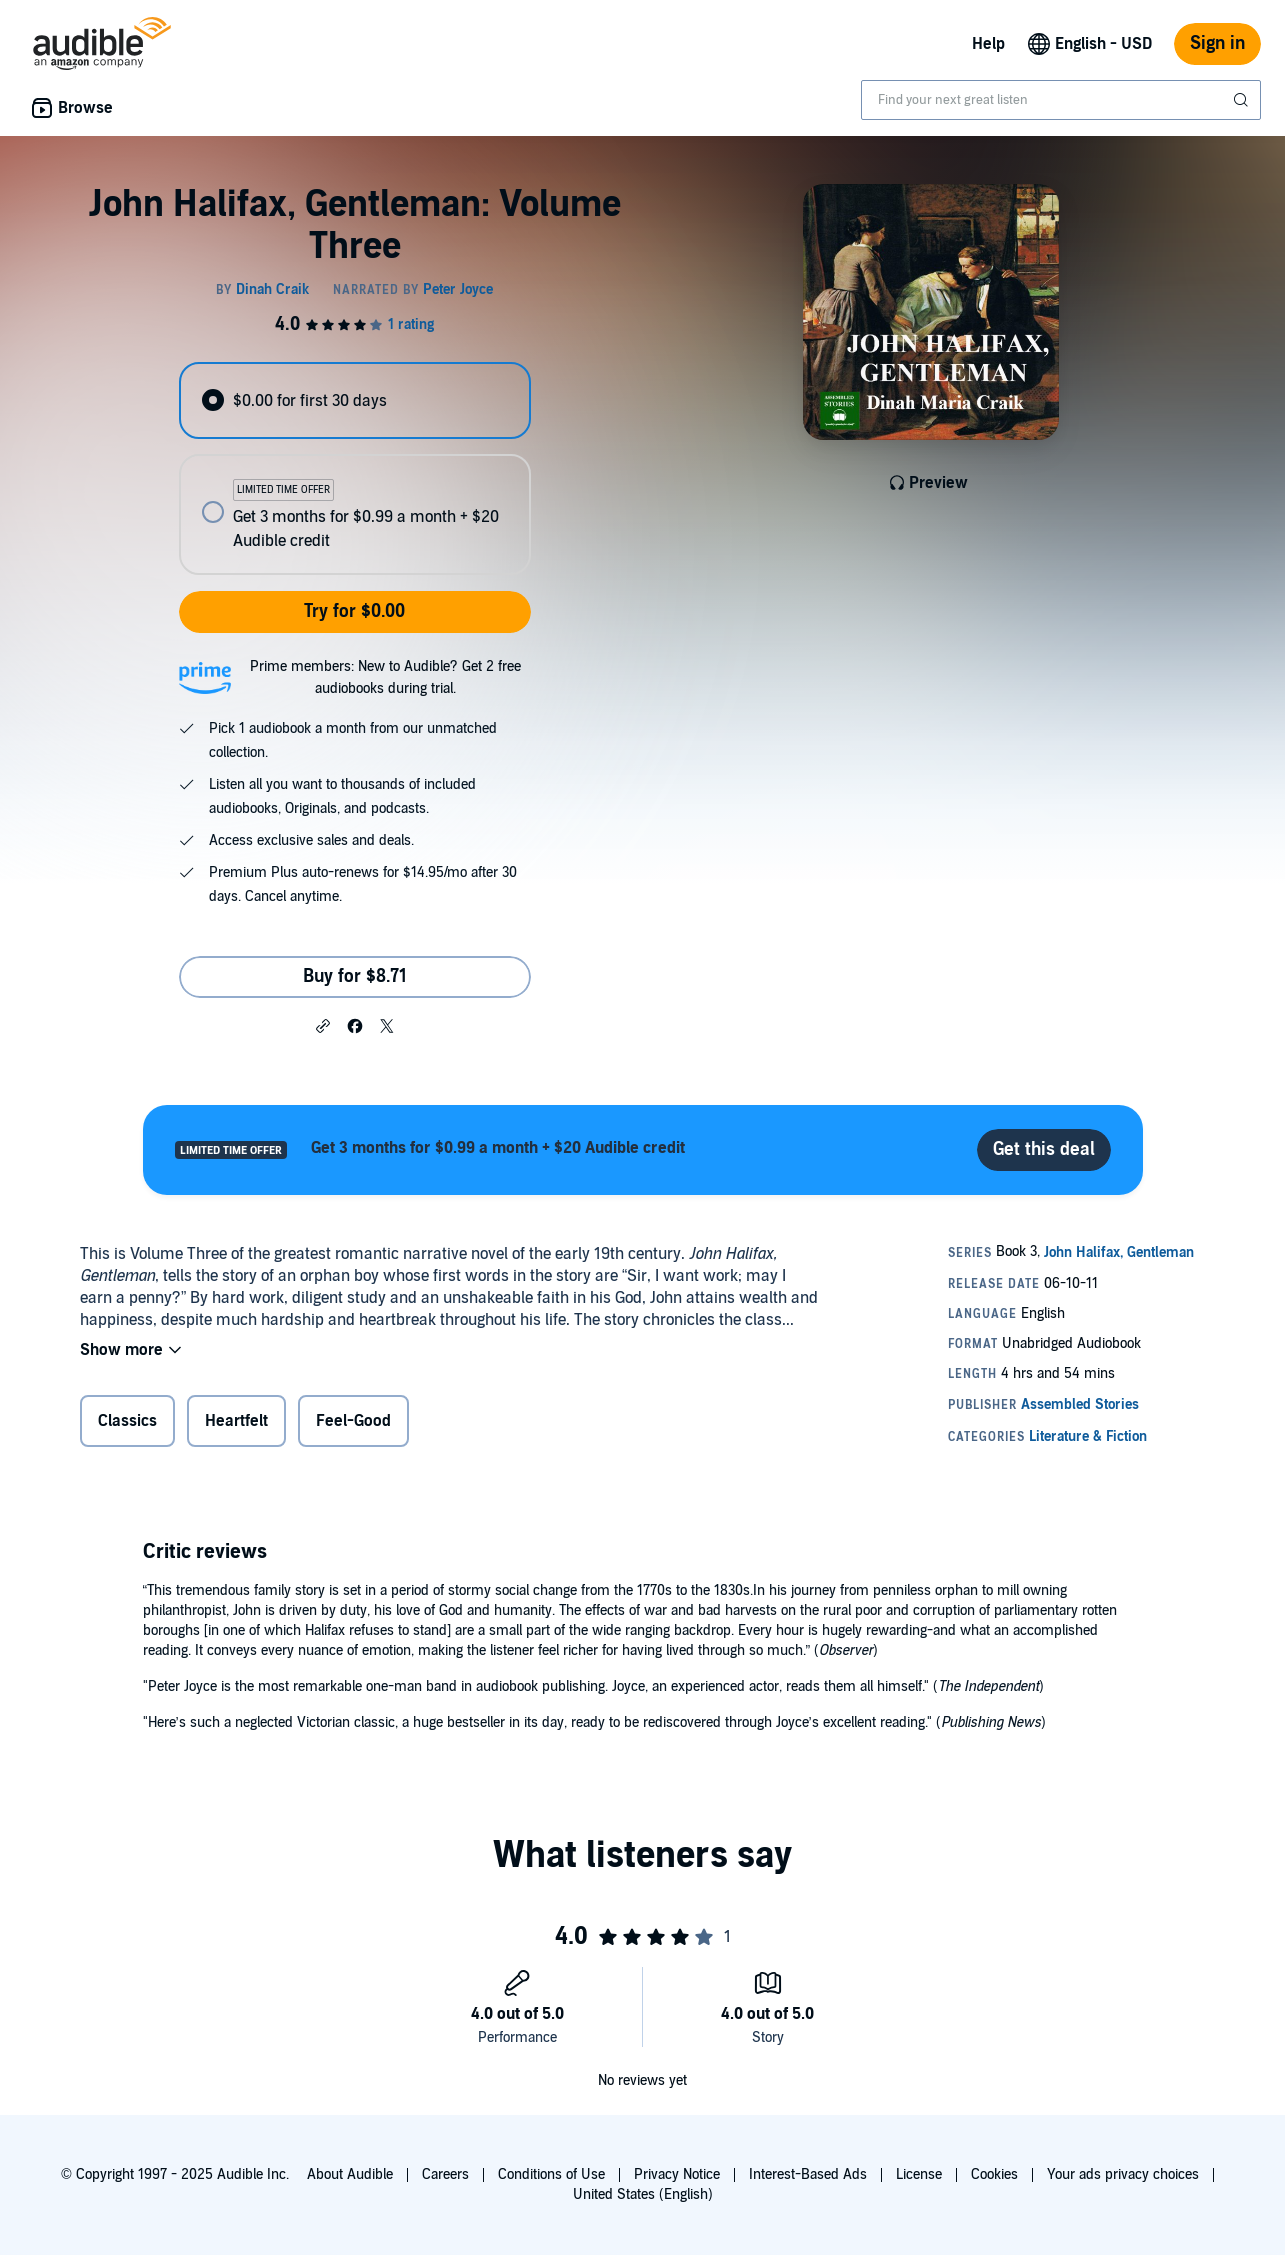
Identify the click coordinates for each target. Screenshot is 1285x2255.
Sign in (1217, 43)
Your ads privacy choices (1123, 2174)
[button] (323, 1025)
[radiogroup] (355, 468)
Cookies (994, 2174)
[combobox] (1061, 100)
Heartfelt (236, 1421)
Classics (127, 1421)
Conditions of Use (551, 2174)
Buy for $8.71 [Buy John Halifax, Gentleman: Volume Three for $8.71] (355, 976)
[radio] (355, 400)
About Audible (350, 2174)
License (919, 2174)
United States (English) (643, 2194)
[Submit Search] (1243, 100)
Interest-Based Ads (808, 2174)
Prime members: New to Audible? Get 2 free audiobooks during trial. (385, 677)
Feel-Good (353, 1421)
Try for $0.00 (354, 611)
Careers (445, 2174)
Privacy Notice (677, 2174)
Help (988, 44)
